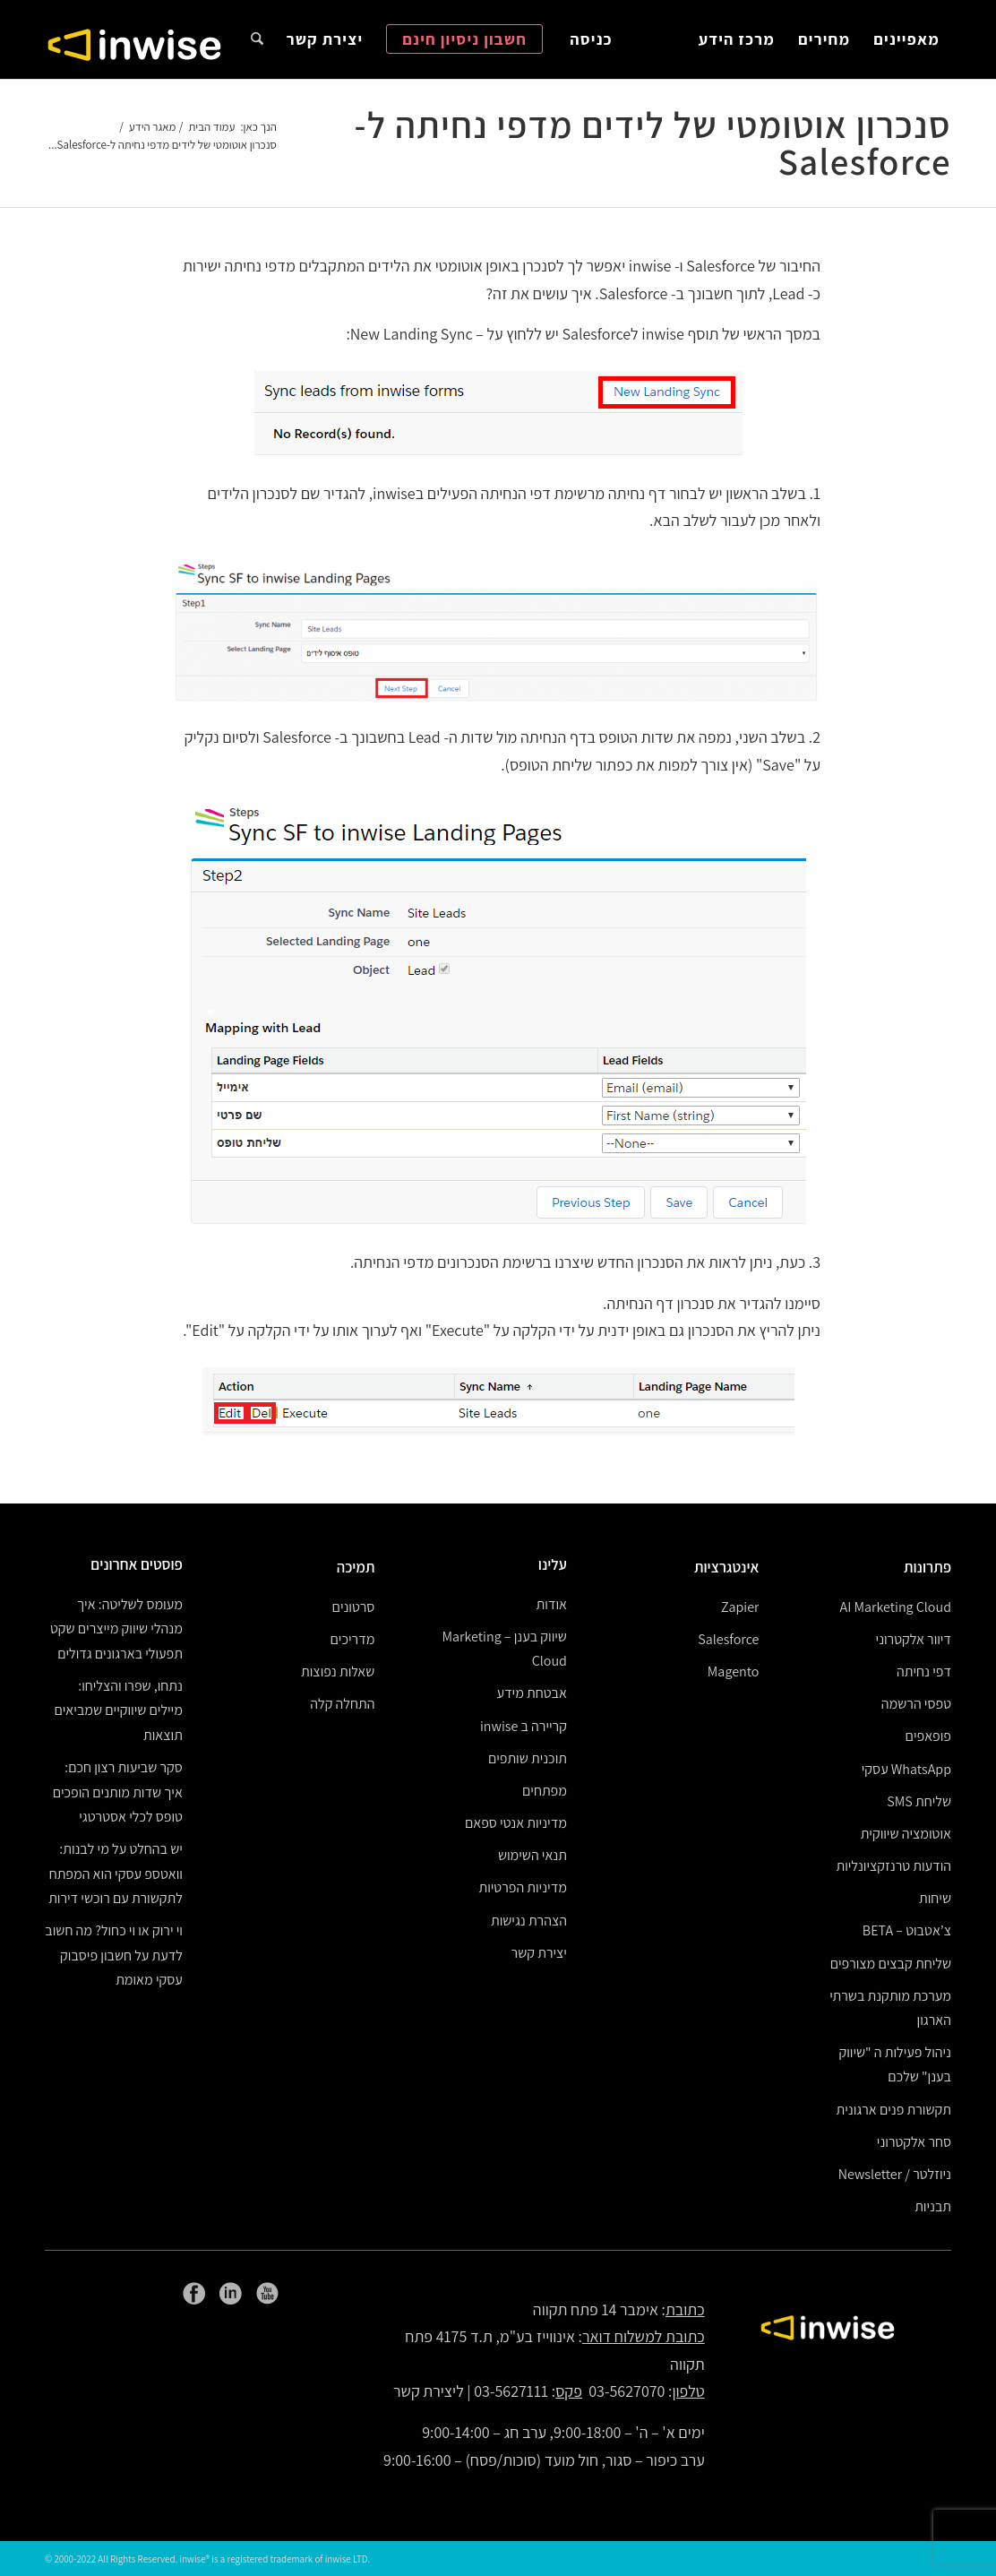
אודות (552, 1604)
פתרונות (927, 1567)
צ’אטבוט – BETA (907, 1930)
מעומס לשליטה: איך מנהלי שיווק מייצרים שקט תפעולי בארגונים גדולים (116, 1629)
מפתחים (544, 1790)
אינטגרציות (726, 1567)
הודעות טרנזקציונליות (893, 1866)
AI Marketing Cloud (895, 1607)
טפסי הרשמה (916, 1703)
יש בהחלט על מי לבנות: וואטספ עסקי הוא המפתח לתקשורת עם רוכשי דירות (115, 1873)
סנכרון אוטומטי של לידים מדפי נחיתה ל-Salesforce (653, 142)
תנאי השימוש (532, 1855)
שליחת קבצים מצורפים (890, 1963)
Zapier (740, 1607)
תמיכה (356, 1567)
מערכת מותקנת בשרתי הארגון (890, 2007)
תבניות (932, 2206)
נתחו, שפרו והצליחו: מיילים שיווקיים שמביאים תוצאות (118, 1710)
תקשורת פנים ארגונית (894, 2109)
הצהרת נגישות (529, 1920)
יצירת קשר (539, 1952)
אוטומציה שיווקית (906, 1833)
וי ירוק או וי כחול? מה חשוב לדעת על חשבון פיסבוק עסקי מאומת (114, 1955)
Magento (734, 1671)
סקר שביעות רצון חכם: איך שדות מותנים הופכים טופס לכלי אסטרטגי (118, 1792)
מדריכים (353, 1639)
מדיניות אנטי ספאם (516, 1823)
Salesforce (728, 1639)
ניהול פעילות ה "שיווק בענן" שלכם (894, 2064)
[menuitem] (906, 39)
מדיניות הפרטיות (523, 1887)
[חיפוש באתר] (257, 39)
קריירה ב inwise (523, 1726)
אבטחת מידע (531, 1693)
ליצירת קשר (428, 2391)
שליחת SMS (919, 1801)
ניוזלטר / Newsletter (894, 2174)
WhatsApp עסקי (906, 1769)
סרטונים (353, 1607)
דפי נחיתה (924, 1671)
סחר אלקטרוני (914, 2141)
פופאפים (928, 1736)
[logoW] (134, 44)
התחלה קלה (342, 1703)
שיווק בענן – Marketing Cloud (504, 1648)
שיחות (935, 1898)
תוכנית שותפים (527, 1758)
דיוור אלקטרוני (913, 1639)
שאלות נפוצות (337, 1671)
